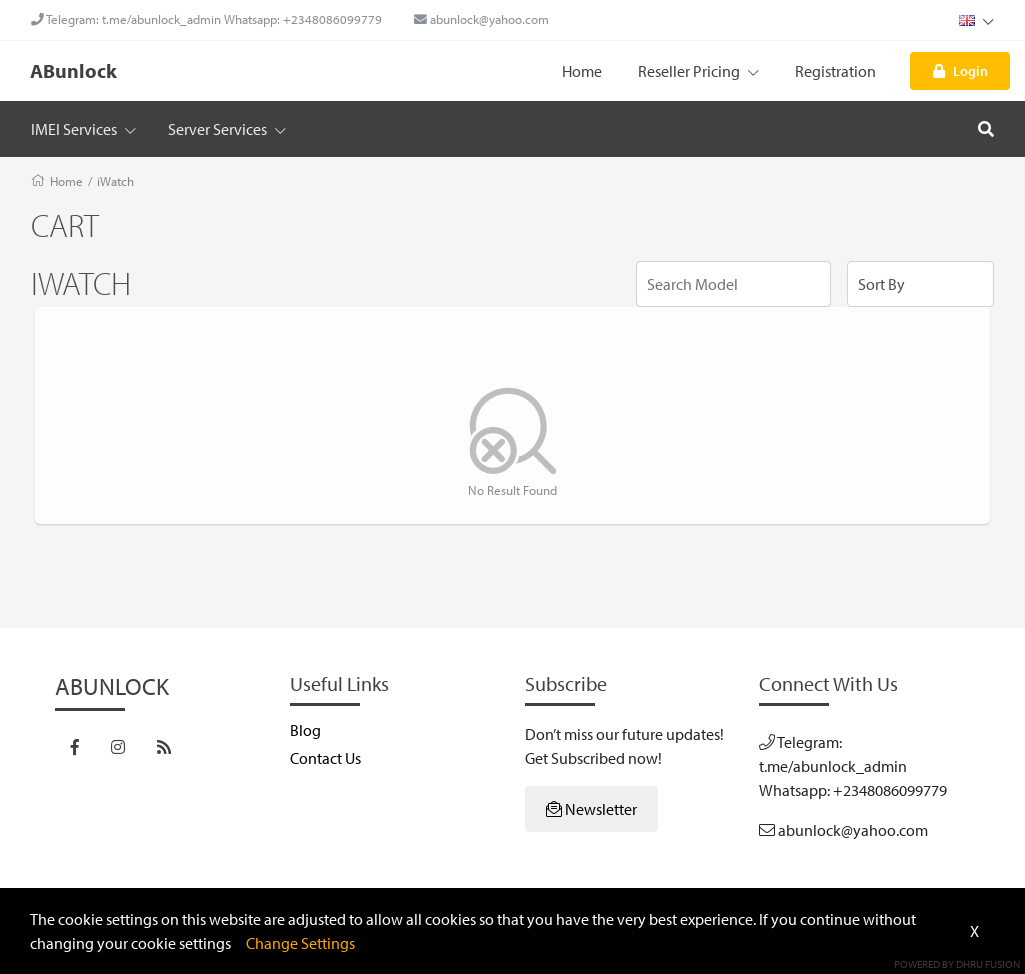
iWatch (115, 181)
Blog (305, 730)
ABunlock (73, 70)
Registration (835, 71)
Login (960, 70)
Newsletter (591, 809)
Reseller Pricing (698, 71)
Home (582, 71)
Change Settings (300, 943)
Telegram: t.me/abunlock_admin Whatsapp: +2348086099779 (206, 19)
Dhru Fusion (988, 964)
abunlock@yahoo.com (481, 19)
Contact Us (325, 758)
